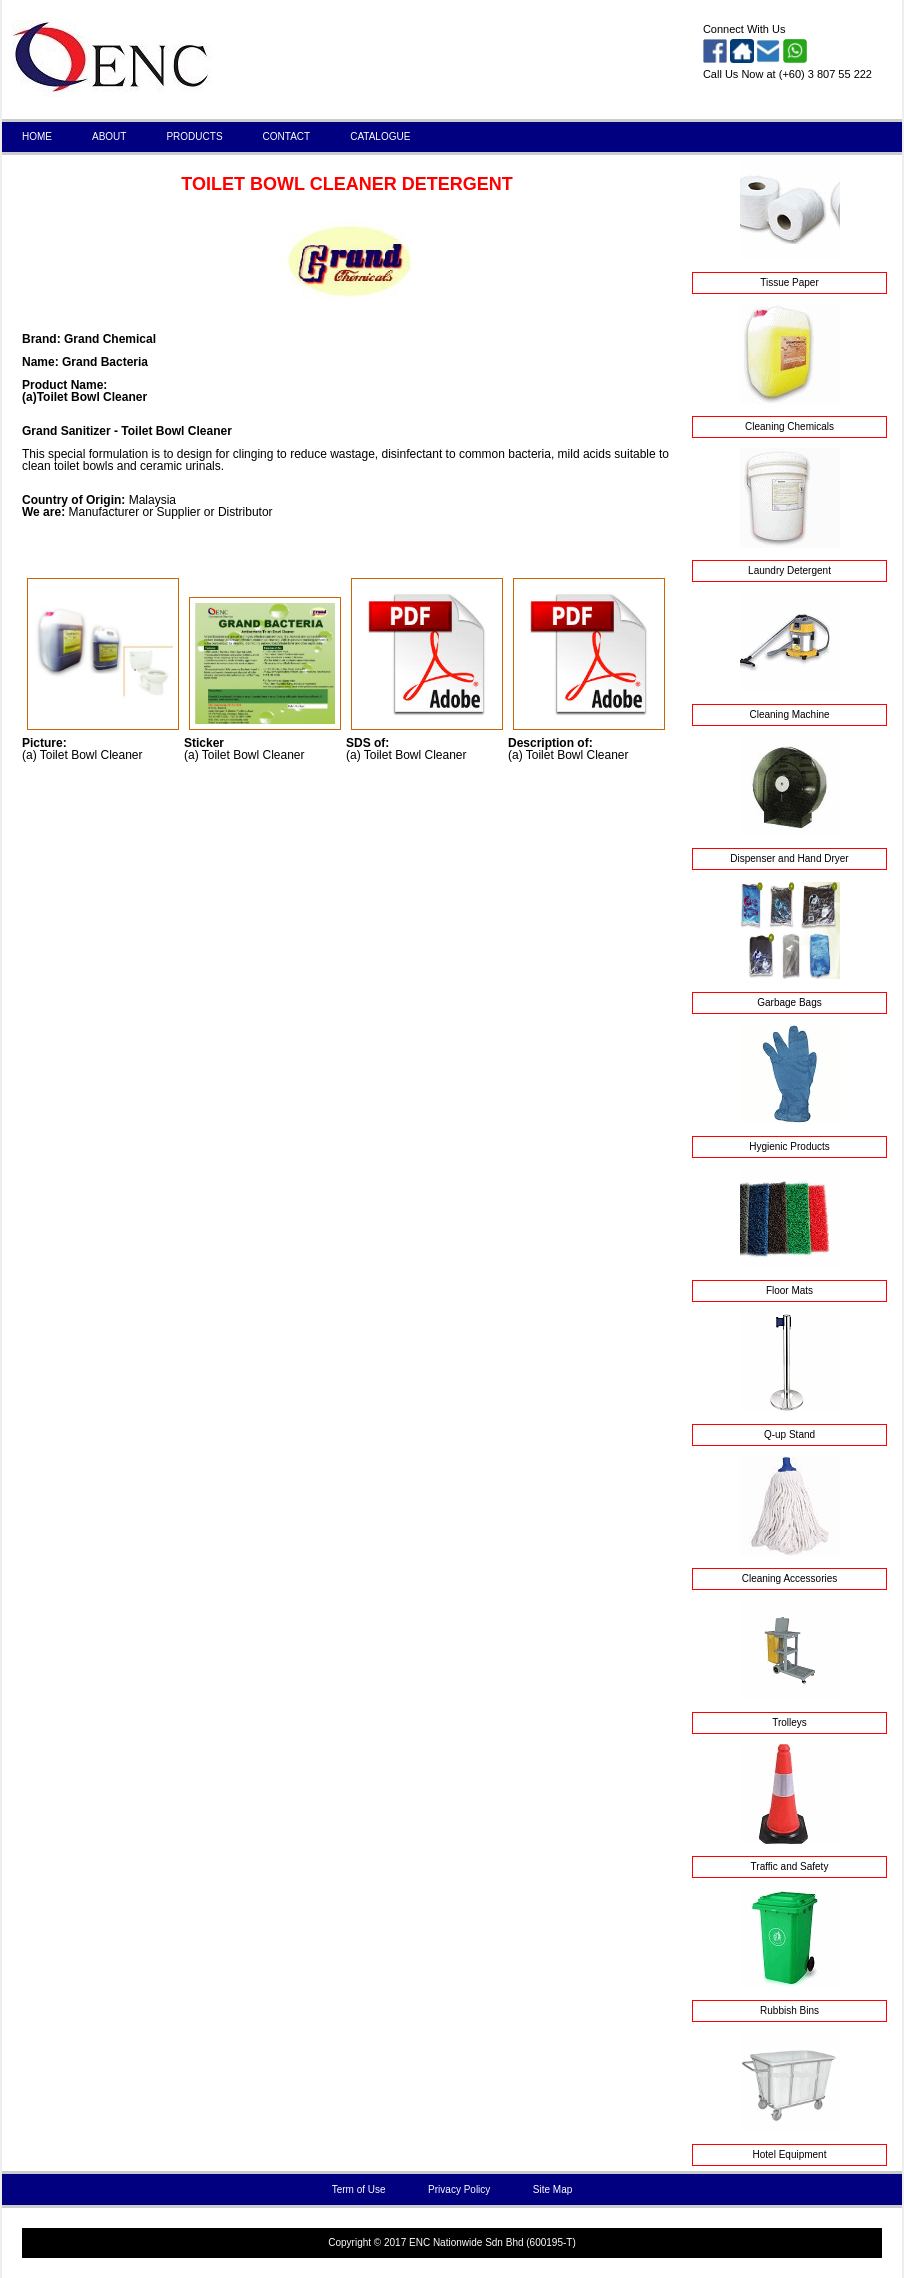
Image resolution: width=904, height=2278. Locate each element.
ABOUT (109, 136)
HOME (37, 136)
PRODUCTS (194, 136)
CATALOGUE (380, 136)
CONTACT (287, 136)
